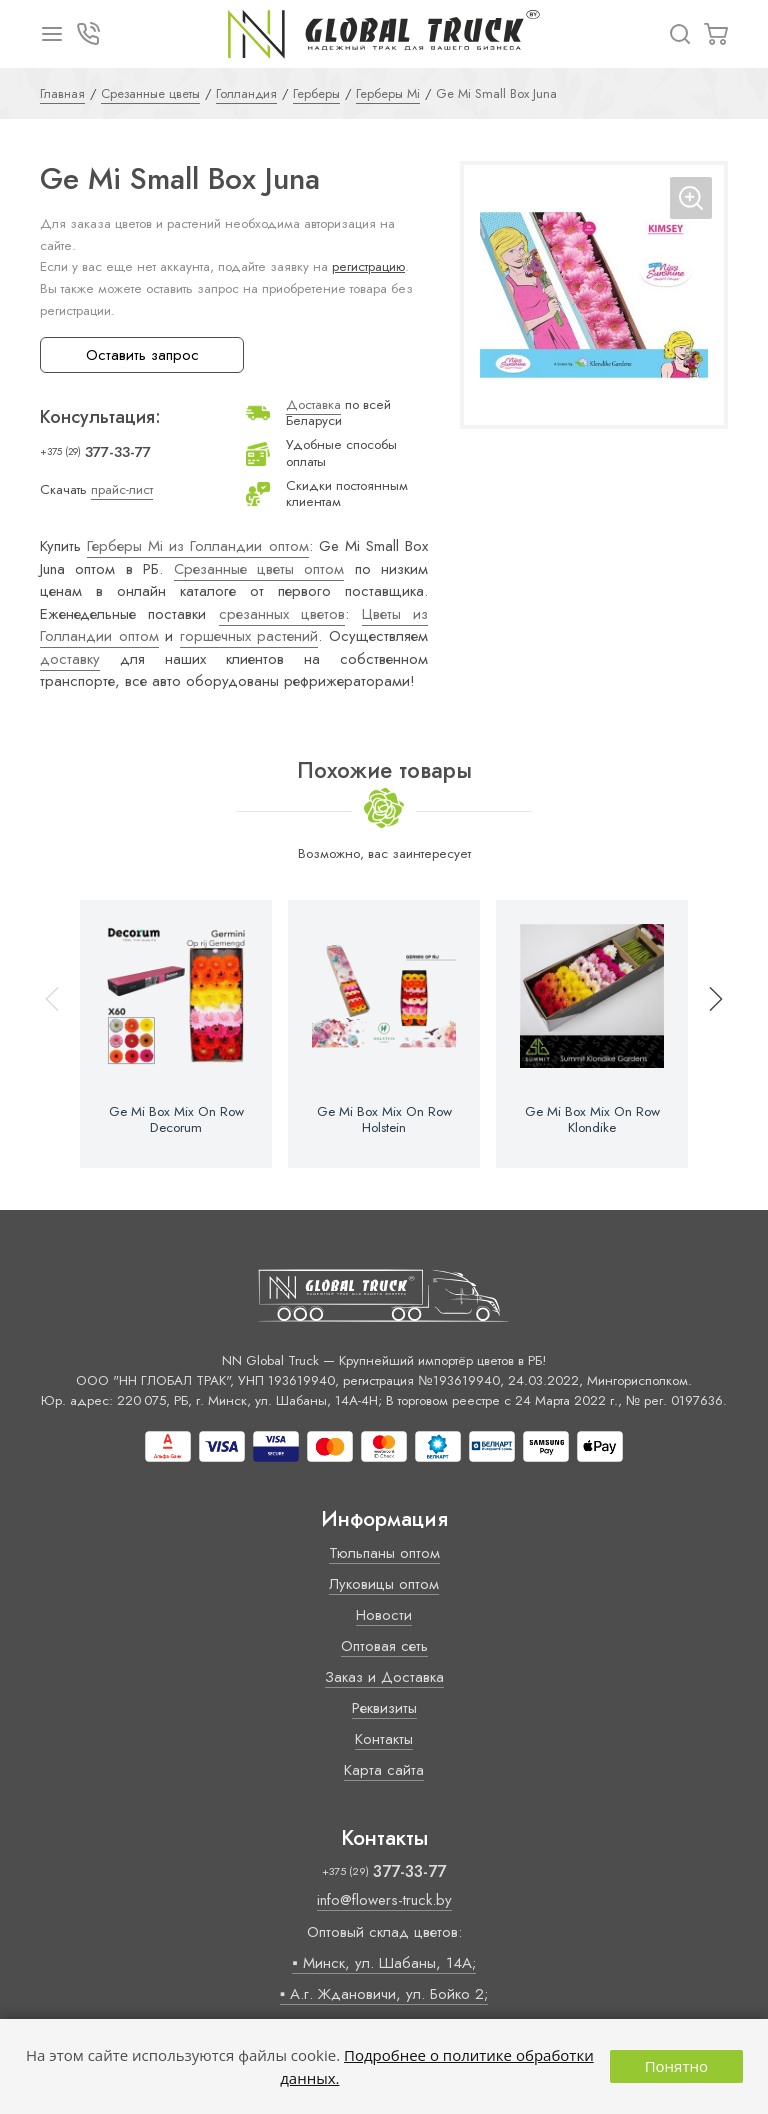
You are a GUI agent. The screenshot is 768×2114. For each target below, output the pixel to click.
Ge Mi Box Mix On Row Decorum (176, 1120)
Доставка (313, 404)
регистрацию (368, 266)
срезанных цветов (282, 614)
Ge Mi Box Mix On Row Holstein (384, 1120)
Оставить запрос (142, 355)
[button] (707, 1034)
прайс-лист (122, 489)
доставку (70, 659)
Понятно (676, 2066)
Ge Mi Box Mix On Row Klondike (592, 1120)
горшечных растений (249, 636)
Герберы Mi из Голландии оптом (197, 546)
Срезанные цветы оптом (259, 569)
